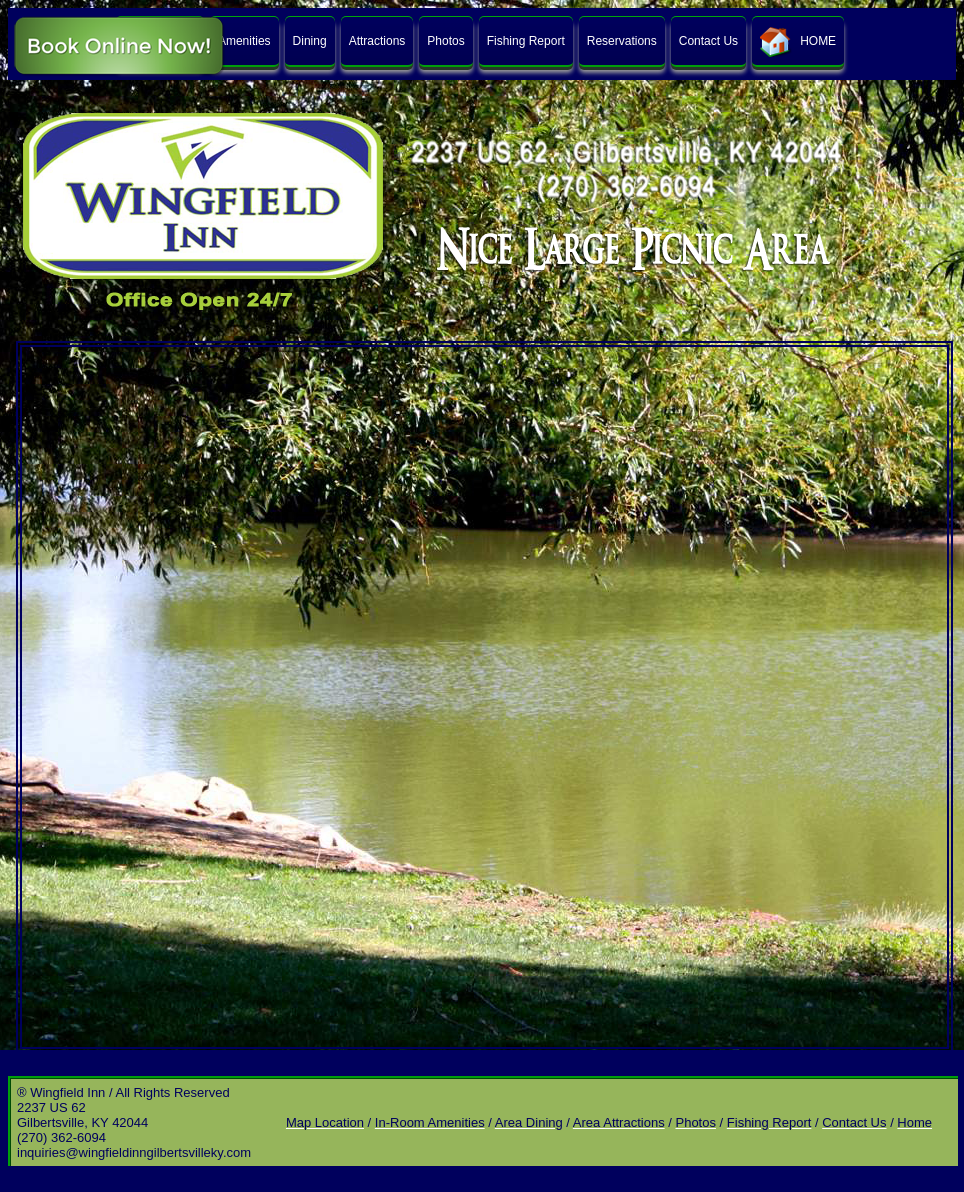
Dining (310, 41)
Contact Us (708, 41)
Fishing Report (526, 41)
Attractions (377, 41)
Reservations (622, 41)
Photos (445, 41)
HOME (798, 42)
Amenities (244, 41)
